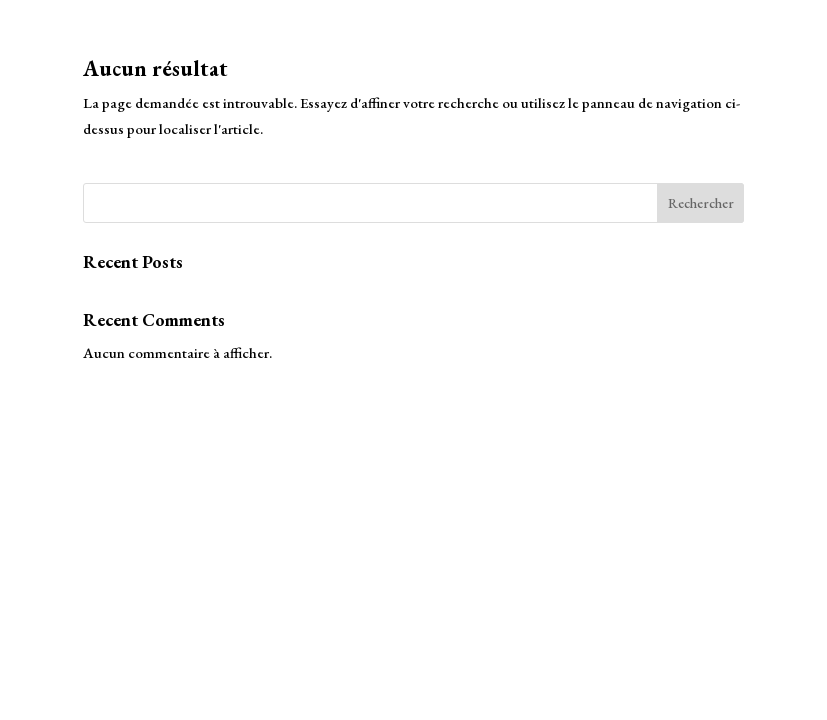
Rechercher (701, 203)
